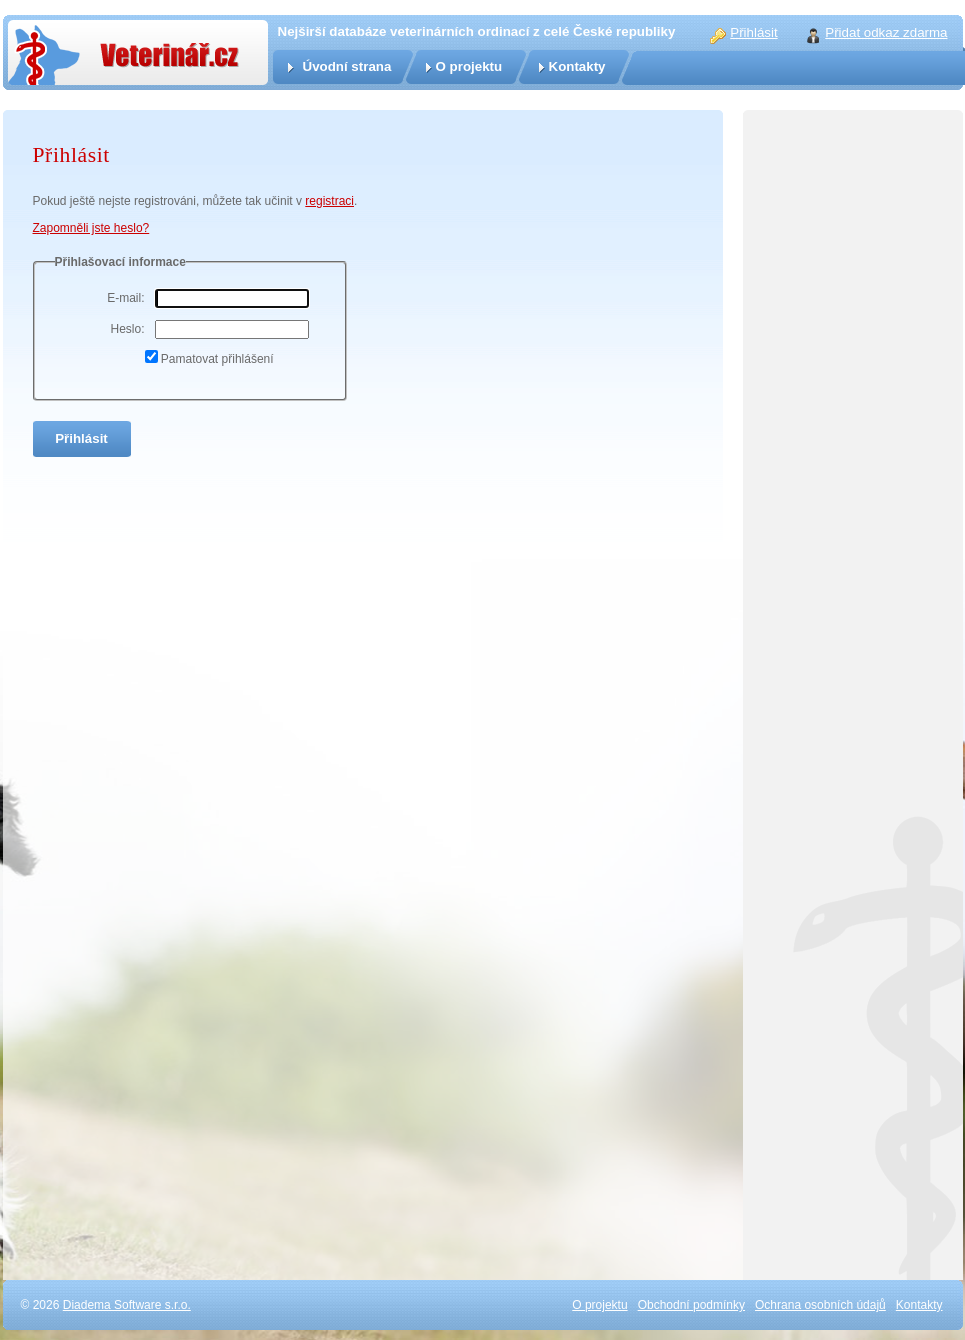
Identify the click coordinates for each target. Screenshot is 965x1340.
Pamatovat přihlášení (217, 359)
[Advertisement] (853, 967)
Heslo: (127, 329)
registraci (329, 201)
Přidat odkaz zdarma (886, 32)
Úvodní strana (347, 66)
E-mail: (125, 298)
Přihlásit (753, 32)
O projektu (469, 66)
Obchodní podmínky (691, 1305)
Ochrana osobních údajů (820, 1305)
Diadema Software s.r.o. (127, 1305)
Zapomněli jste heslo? (91, 228)
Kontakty (577, 66)
